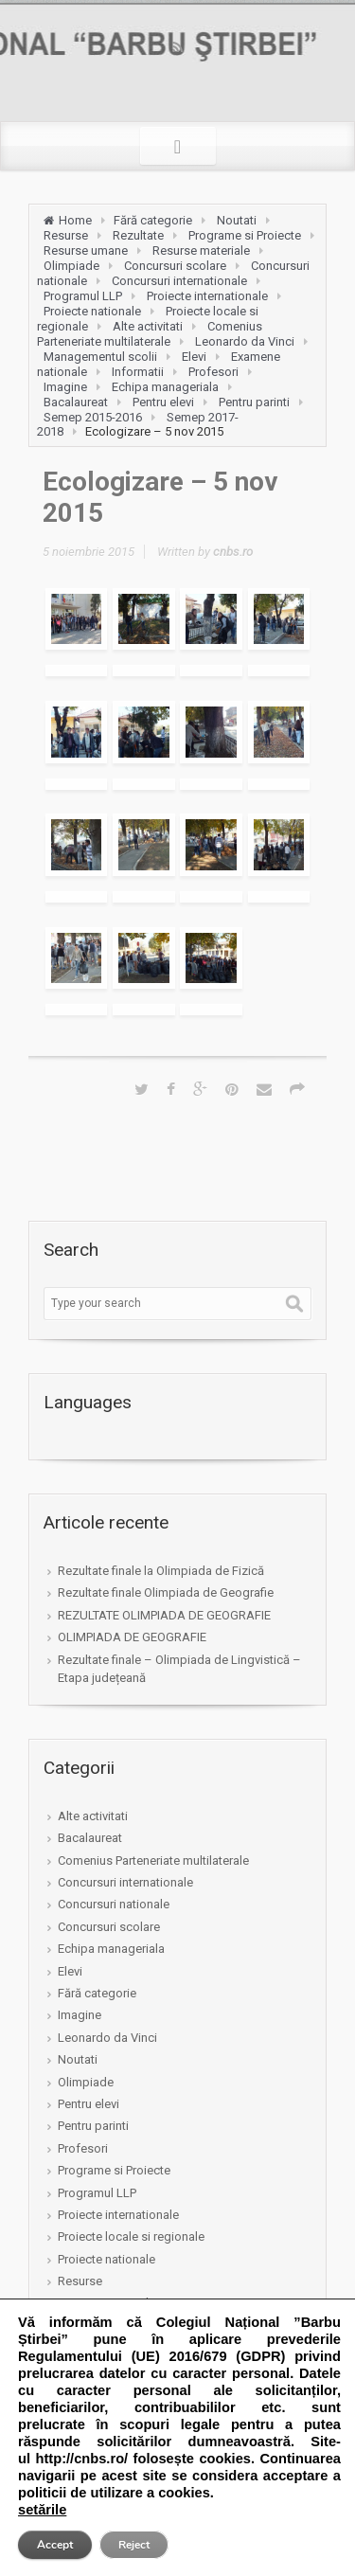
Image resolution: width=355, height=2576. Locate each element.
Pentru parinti (254, 402)
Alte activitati (148, 326)
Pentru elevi (163, 402)
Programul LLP (83, 296)
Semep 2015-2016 (93, 417)
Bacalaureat (76, 402)
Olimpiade (71, 266)
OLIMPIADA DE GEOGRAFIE (132, 1637)
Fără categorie (153, 220)
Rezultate (138, 235)
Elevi (194, 356)
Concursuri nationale (113, 1904)
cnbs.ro (233, 552)
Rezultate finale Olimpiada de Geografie (166, 1592)
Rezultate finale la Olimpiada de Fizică (161, 1571)
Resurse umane (86, 250)
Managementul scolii (100, 356)
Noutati (237, 220)
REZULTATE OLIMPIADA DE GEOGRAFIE (164, 1615)
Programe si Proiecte (244, 235)
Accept (55, 2544)
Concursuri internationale (179, 281)
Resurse (66, 235)
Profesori (213, 372)
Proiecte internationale (207, 296)
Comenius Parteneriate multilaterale (149, 334)
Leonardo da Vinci (244, 341)
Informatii (138, 372)
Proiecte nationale (92, 311)
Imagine (65, 387)
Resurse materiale (201, 250)
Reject (134, 2544)
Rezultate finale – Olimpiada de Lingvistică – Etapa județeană (179, 1669)
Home (75, 220)
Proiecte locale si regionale (131, 2236)
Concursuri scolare (175, 266)
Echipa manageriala (165, 387)
